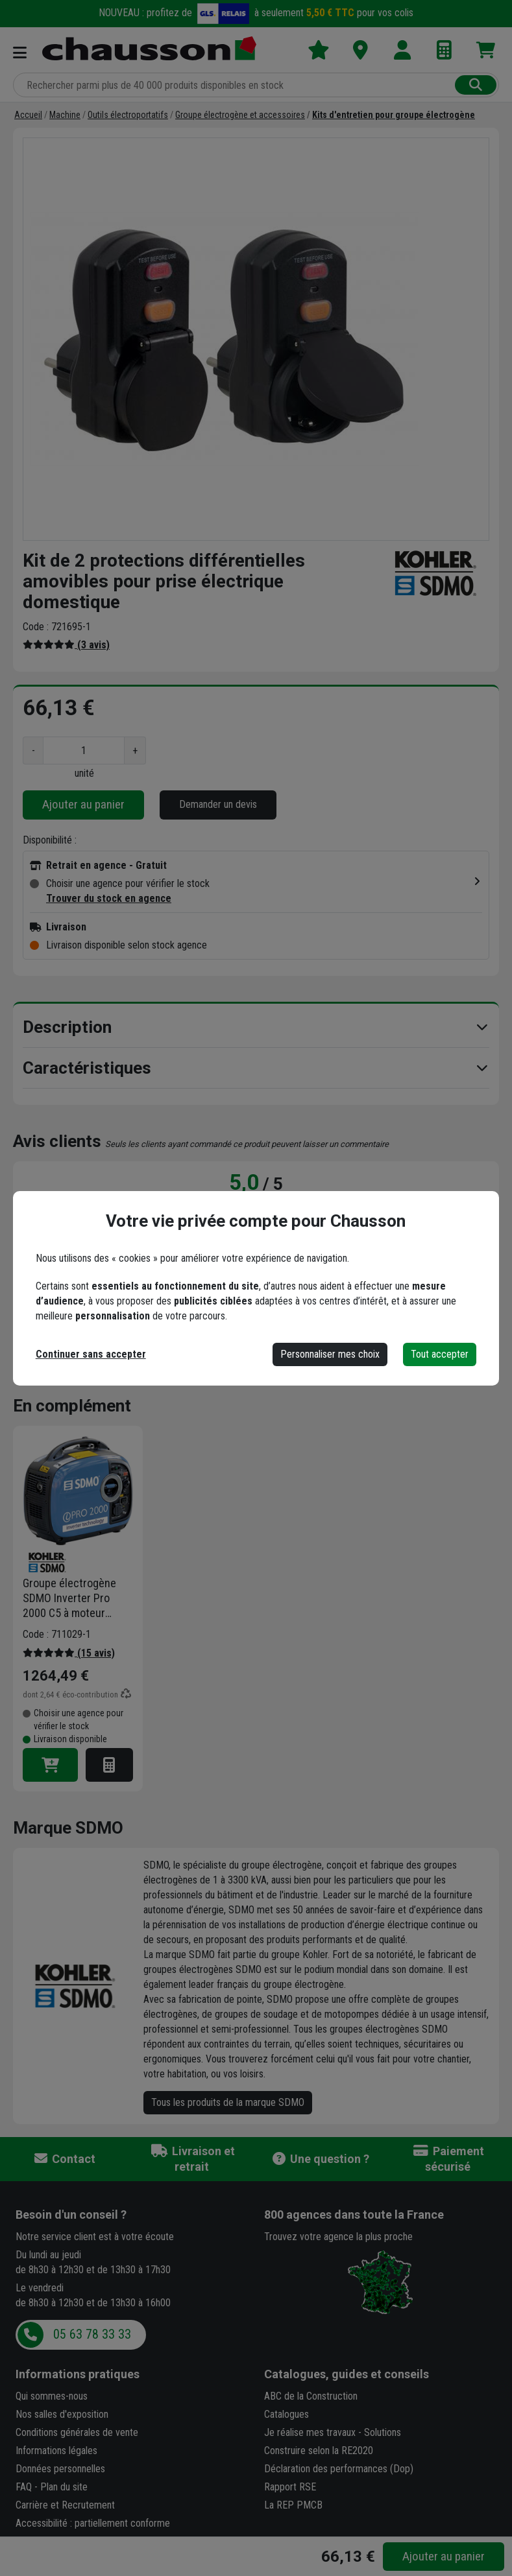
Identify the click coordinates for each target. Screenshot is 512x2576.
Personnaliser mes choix (330, 1354)
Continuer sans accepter (91, 1354)
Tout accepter (440, 1354)
